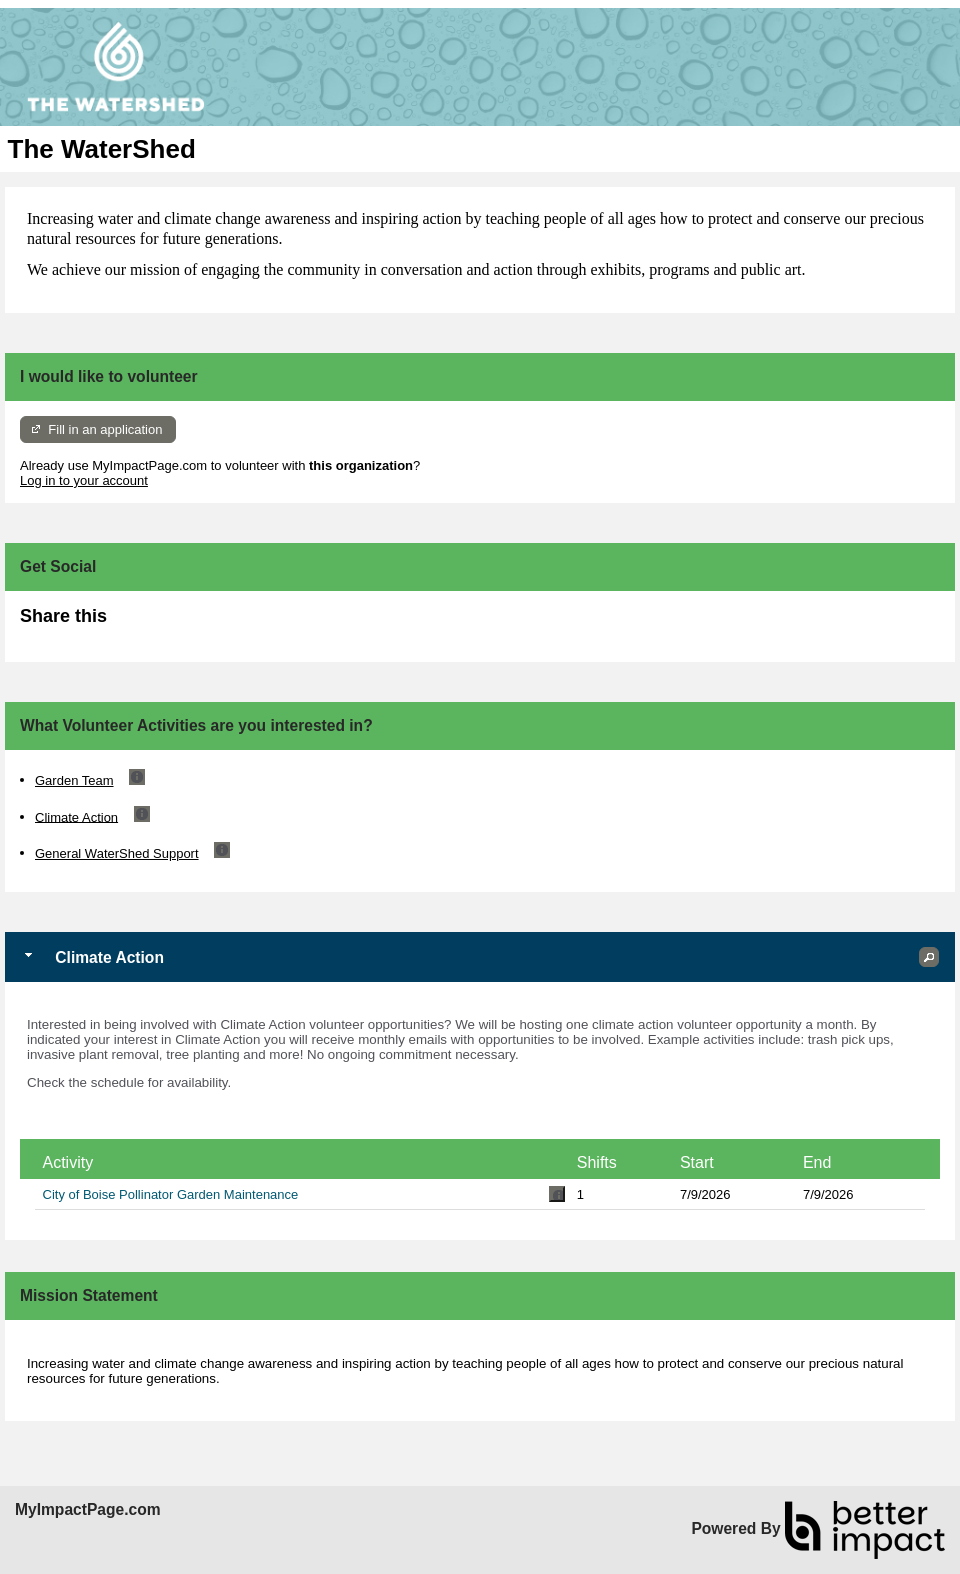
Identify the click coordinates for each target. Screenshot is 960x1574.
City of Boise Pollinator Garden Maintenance (171, 1194)
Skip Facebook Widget (172, 624)
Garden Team (74, 780)
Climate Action (76, 816)
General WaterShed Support (117, 853)
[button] (929, 957)
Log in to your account (84, 480)
